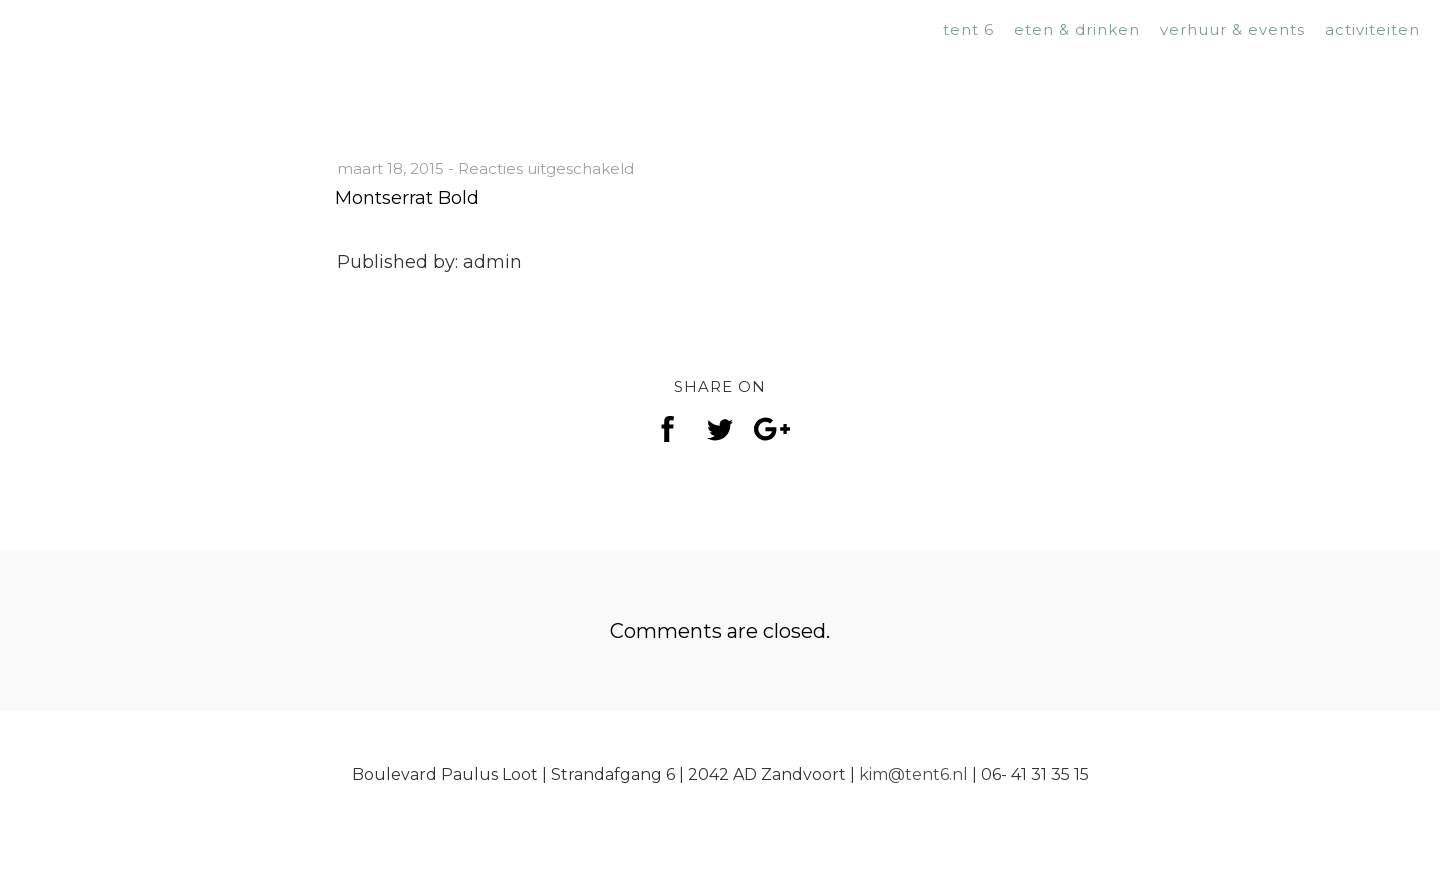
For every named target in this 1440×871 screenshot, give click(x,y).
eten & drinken (1077, 29)
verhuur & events (1232, 29)
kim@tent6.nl (913, 774)
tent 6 (968, 29)
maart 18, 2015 (390, 168)
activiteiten (1372, 29)
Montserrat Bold (407, 198)
